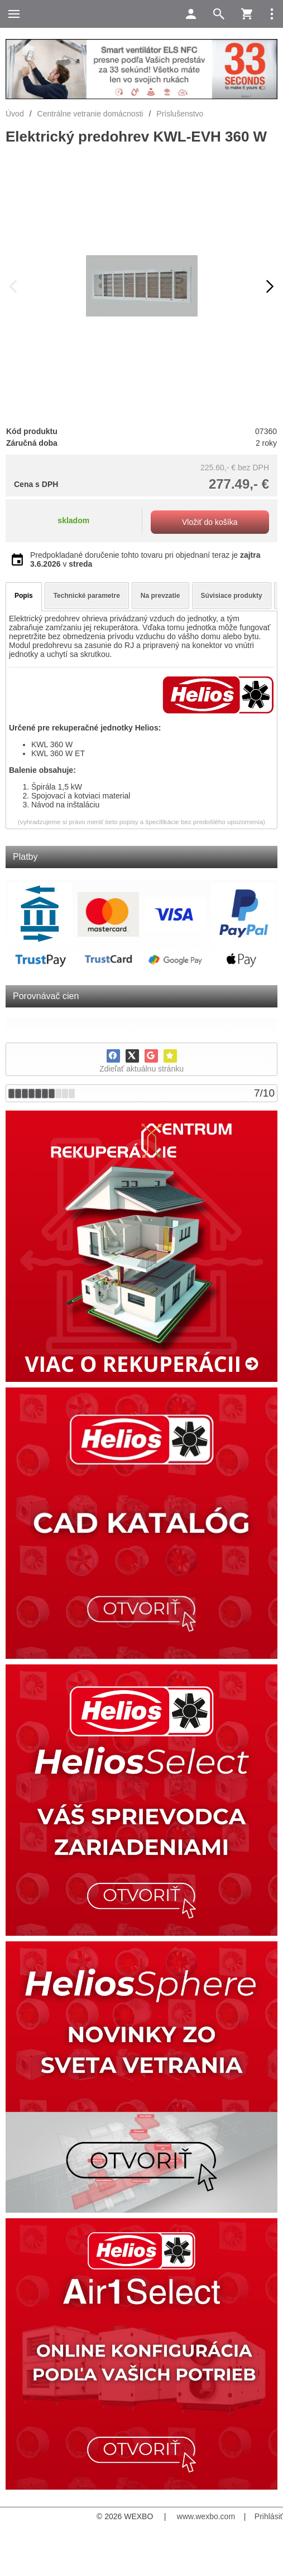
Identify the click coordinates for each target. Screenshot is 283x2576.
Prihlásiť (269, 2516)
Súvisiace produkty (231, 596)
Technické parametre (87, 596)
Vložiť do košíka (209, 522)
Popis (24, 596)
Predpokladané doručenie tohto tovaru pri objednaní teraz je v (145, 559)
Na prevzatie (160, 596)
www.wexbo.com (206, 2516)
